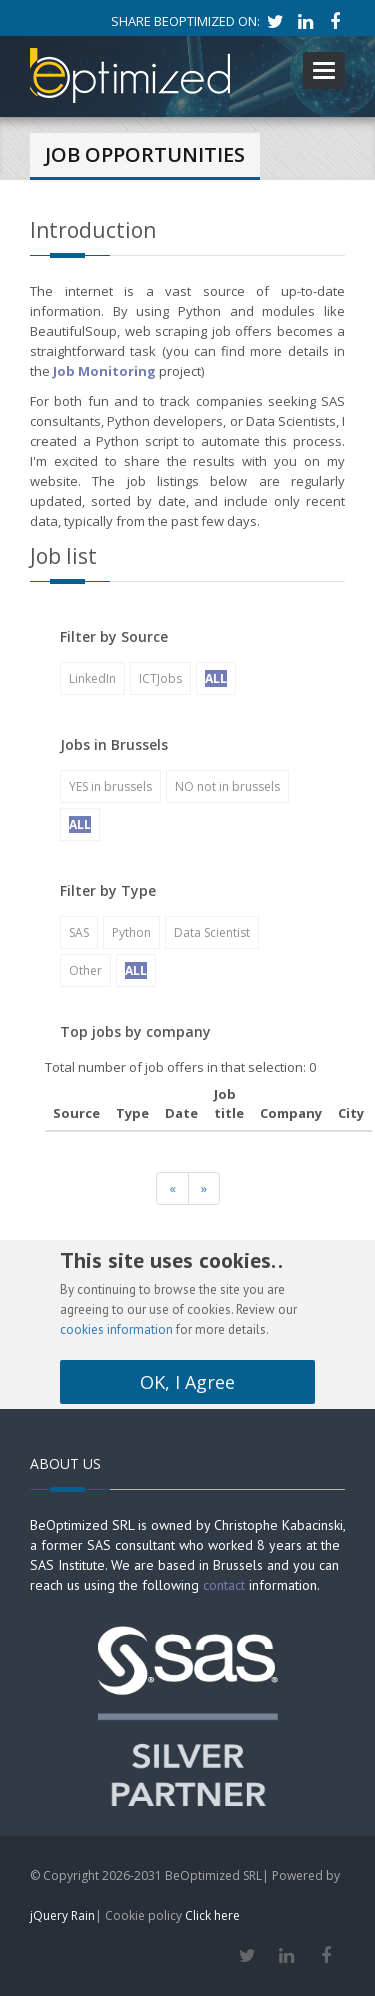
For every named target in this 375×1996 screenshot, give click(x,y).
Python (131, 932)
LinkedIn (92, 678)
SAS (79, 932)
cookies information (116, 1329)
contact (224, 1585)
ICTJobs (160, 678)
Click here (212, 1915)
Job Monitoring (104, 371)
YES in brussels (110, 786)
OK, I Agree (187, 1382)
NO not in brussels (227, 786)
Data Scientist (212, 932)
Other (85, 970)
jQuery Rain (62, 1915)
